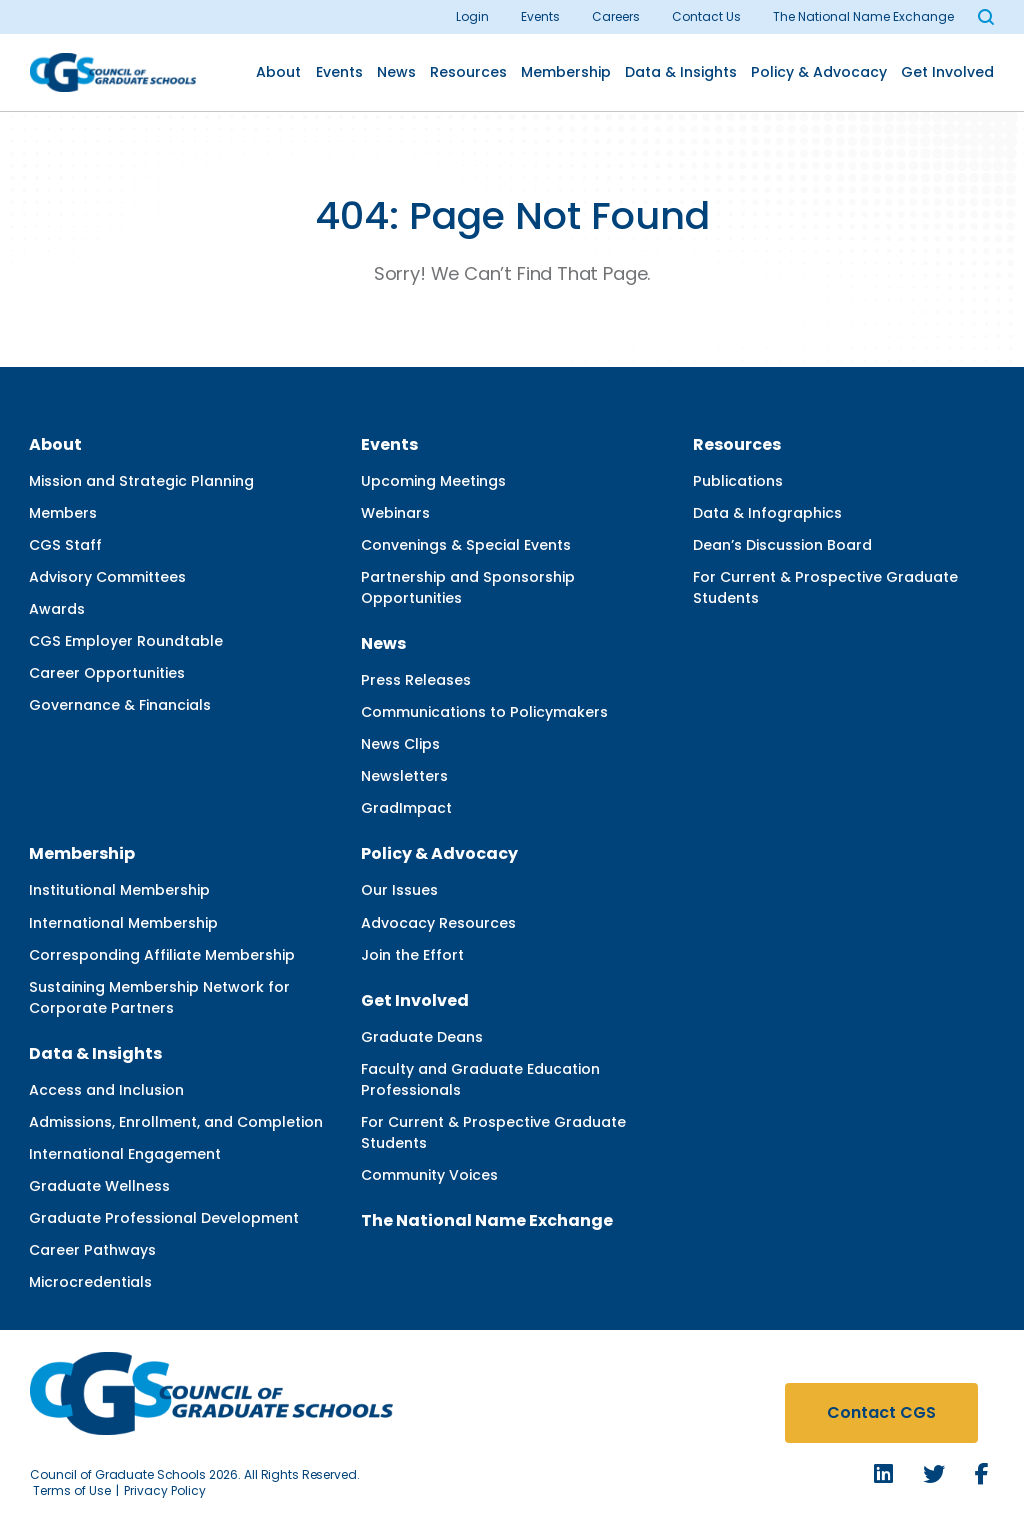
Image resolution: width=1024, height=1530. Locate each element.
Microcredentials (90, 1282)
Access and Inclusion (106, 1090)
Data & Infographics (767, 513)
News (396, 72)
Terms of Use (72, 1490)
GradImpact (406, 808)
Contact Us (706, 16)
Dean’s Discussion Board (782, 545)
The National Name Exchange (863, 16)
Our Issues (399, 890)
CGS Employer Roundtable (126, 641)
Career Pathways (92, 1250)
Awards (57, 609)
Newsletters (404, 776)
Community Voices (429, 1175)
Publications (738, 481)
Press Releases (416, 680)
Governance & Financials (120, 705)
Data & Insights (681, 72)
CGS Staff (65, 545)
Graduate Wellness (99, 1186)
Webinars (395, 513)
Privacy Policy (165, 1490)
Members (63, 513)
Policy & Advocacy (819, 72)
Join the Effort (412, 955)
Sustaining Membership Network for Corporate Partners (159, 997)
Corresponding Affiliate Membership (162, 955)
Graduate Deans (422, 1037)
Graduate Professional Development (164, 1218)
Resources (468, 72)
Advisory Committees (107, 577)
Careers (616, 16)
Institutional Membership (119, 890)
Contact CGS (881, 1412)
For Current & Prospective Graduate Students (825, 587)
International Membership (123, 923)
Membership (566, 72)
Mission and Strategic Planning (141, 481)
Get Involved (947, 72)
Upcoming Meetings (433, 481)
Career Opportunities (107, 673)
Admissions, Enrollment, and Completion (176, 1122)
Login (472, 16)
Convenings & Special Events (466, 545)
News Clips (400, 744)
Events (540, 16)
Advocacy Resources (438, 923)
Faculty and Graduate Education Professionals (480, 1079)
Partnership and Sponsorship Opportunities (468, 587)
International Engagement (125, 1154)
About (278, 72)
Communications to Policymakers (484, 712)
